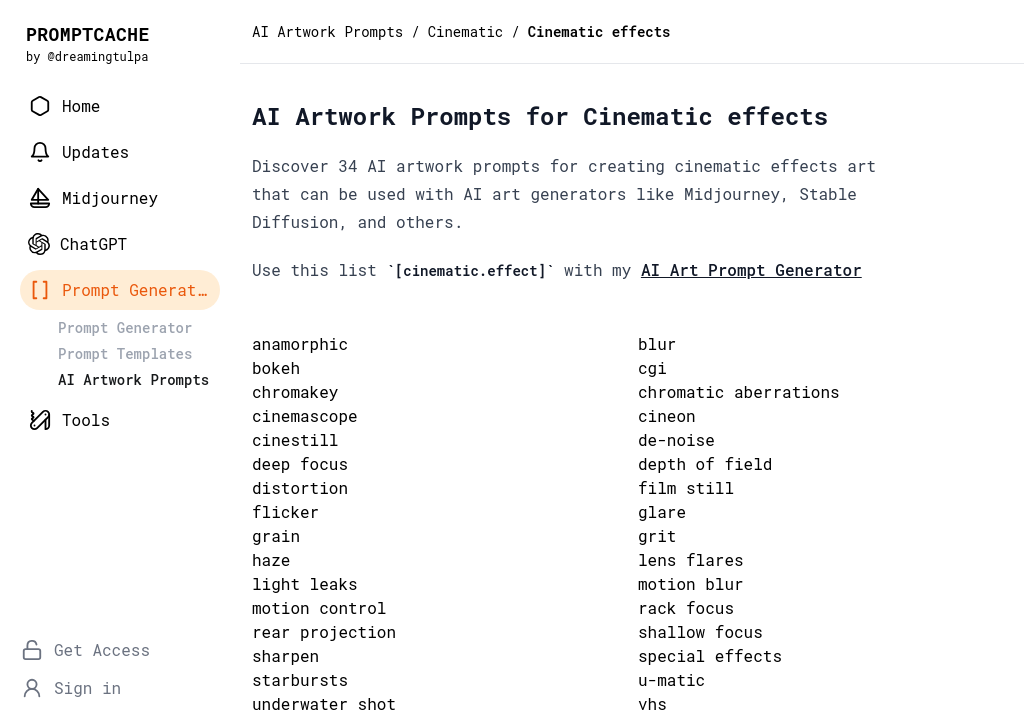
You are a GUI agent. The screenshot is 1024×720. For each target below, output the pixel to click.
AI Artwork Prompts (327, 31)
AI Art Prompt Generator (751, 269)
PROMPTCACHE (88, 34)
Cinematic (466, 31)
